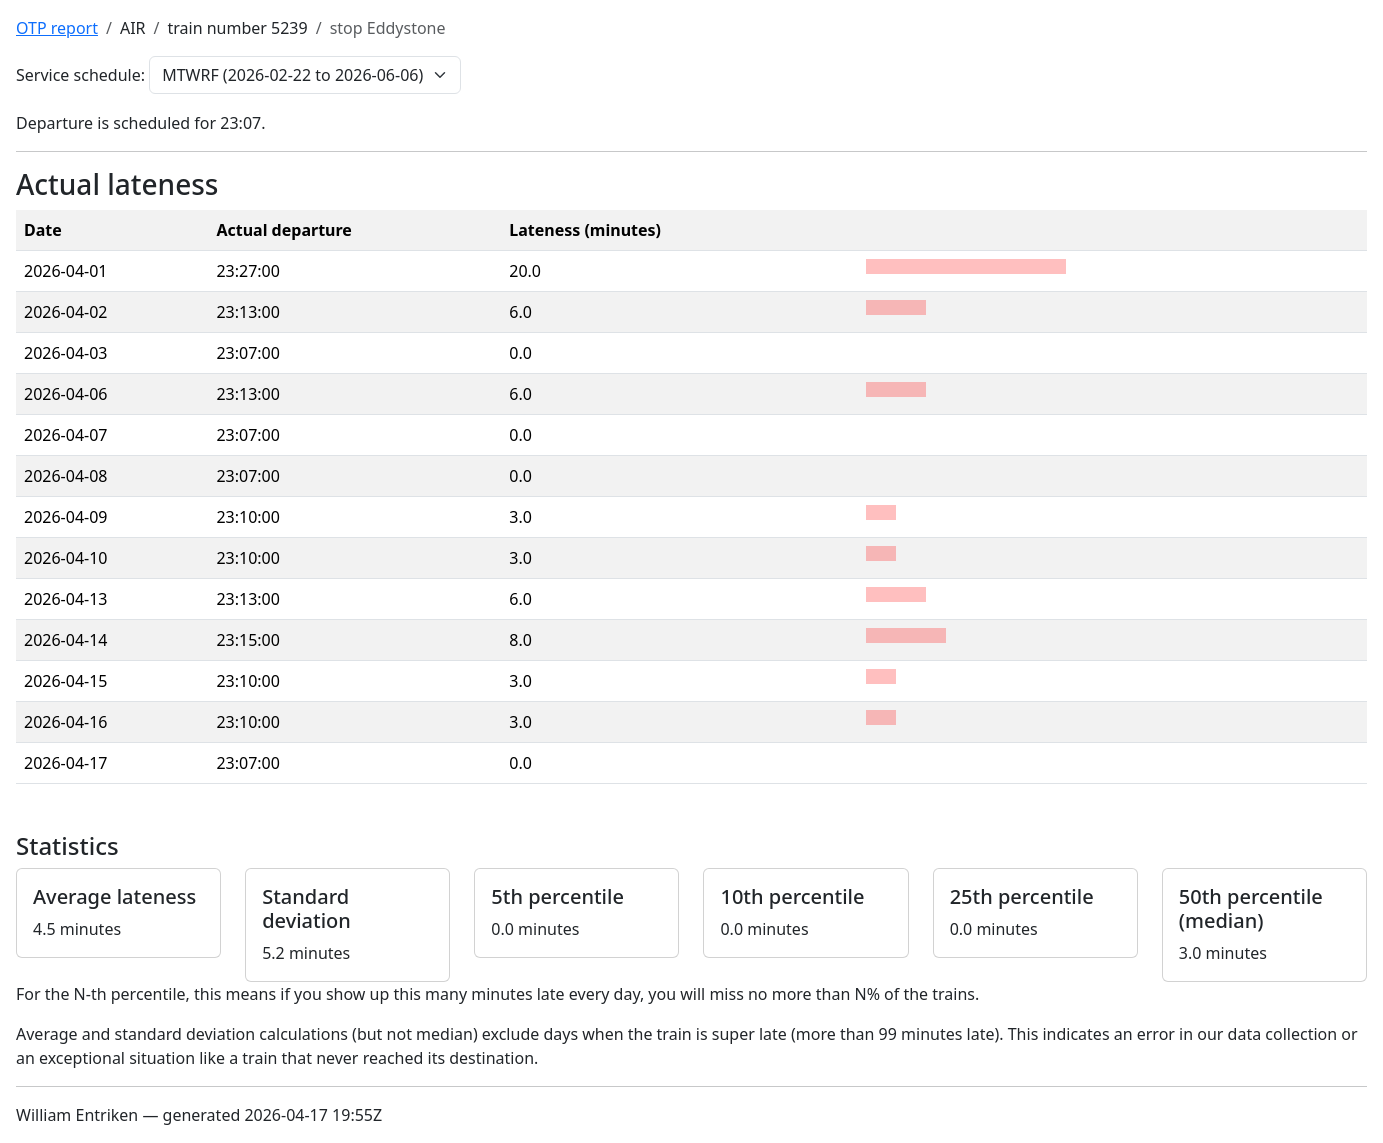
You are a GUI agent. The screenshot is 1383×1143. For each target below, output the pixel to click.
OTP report (57, 28)
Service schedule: (80, 75)
